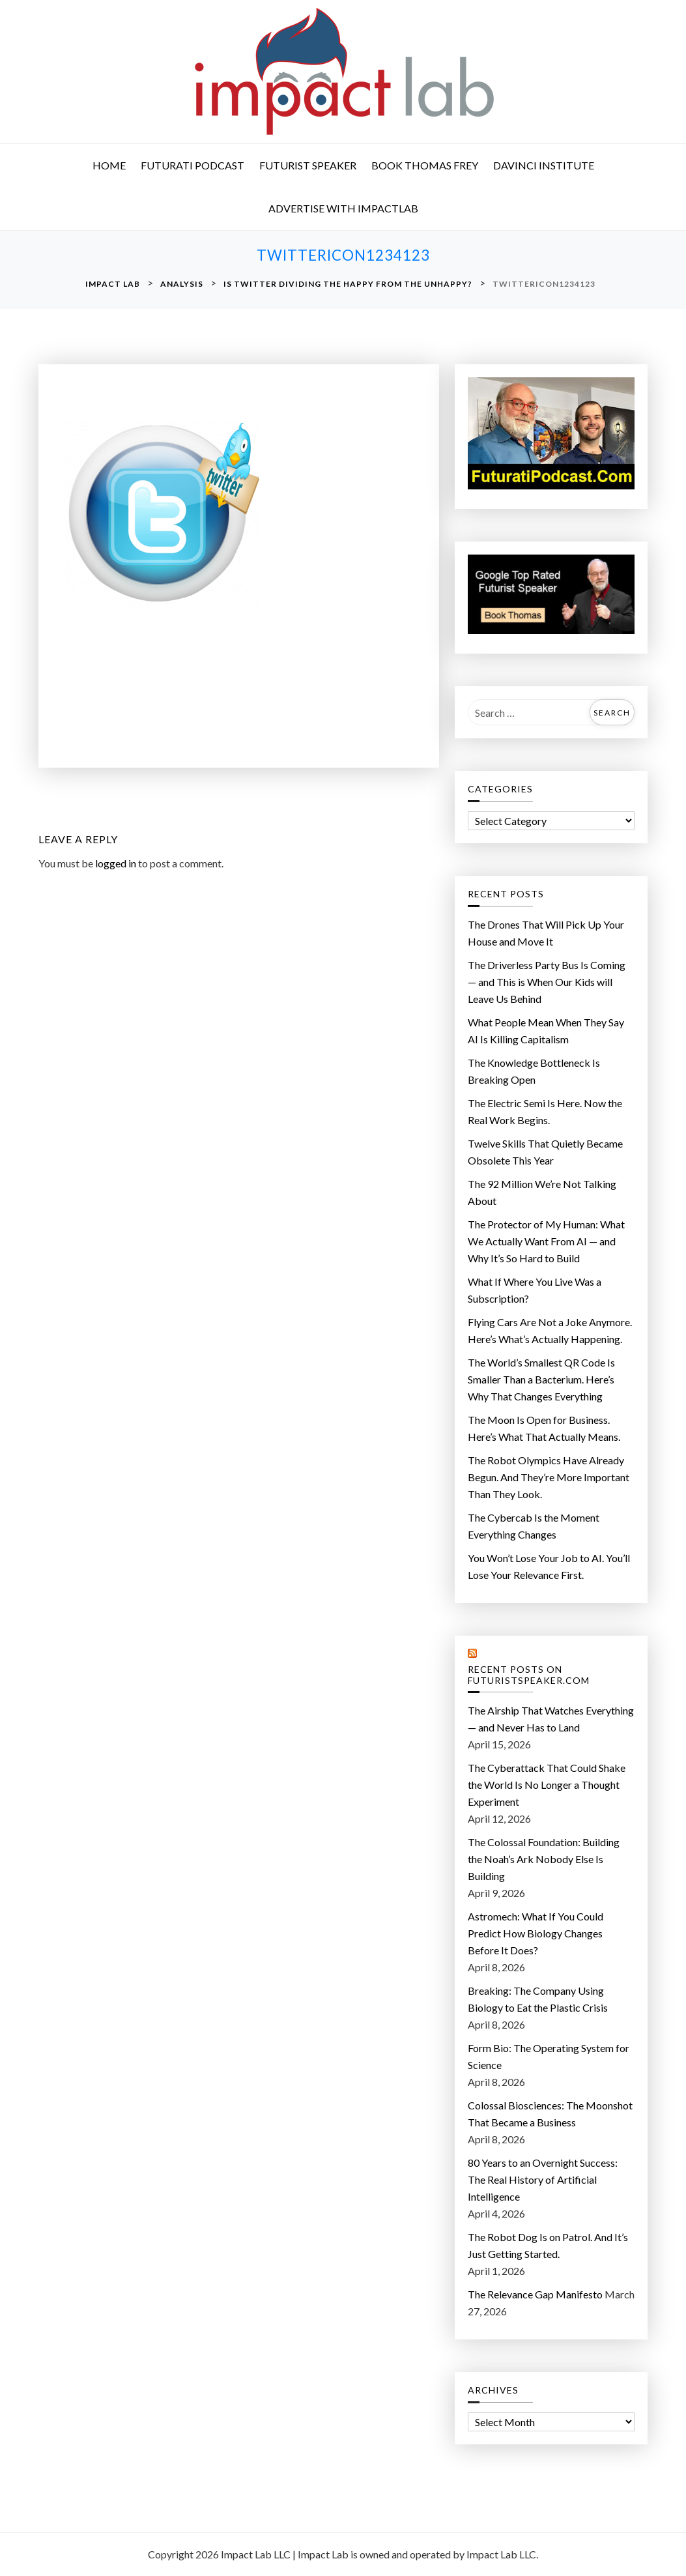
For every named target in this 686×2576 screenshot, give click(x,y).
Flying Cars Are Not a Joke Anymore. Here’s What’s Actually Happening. (550, 1330)
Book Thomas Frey (424, 165)
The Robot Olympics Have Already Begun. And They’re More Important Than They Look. (548, 1477)
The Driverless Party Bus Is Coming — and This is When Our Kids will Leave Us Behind (546, 982)
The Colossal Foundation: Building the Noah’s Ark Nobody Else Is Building (544, 1859)
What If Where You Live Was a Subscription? (534, 1290)
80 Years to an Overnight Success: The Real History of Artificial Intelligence (543, 2179)
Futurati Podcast (192, 165)
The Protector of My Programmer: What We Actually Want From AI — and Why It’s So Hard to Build (546, 1241)
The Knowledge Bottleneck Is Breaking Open (534, 1071)
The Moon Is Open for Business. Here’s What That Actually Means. (544, 1428)
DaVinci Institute (543, 165)
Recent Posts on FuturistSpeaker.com (529, 1675)
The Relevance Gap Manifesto (535, 2294)
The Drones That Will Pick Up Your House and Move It (546, 933)
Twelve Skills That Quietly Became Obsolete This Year (545, 1151)
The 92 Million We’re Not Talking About (542, 1192)
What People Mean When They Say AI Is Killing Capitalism (546, 1030)
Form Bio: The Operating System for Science (548, 2056)
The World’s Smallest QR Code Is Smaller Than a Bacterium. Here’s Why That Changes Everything (541, 1379)
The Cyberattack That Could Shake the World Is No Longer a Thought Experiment (546, 1784)
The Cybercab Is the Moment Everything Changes (533, 1526)
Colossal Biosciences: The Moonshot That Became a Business (550, 2113)
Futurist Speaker (307, 165)
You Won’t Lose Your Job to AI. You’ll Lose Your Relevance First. (549, 1566)
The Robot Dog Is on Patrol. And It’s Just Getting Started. (548, 2245)
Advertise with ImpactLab (343, 208)
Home (109, 165)
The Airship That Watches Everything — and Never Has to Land (551, 1718)
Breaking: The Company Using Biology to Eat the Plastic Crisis (538, 1999)
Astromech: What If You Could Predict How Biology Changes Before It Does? (535, 1933)
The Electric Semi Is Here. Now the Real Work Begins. (545, 1111)
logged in (115, 863)
